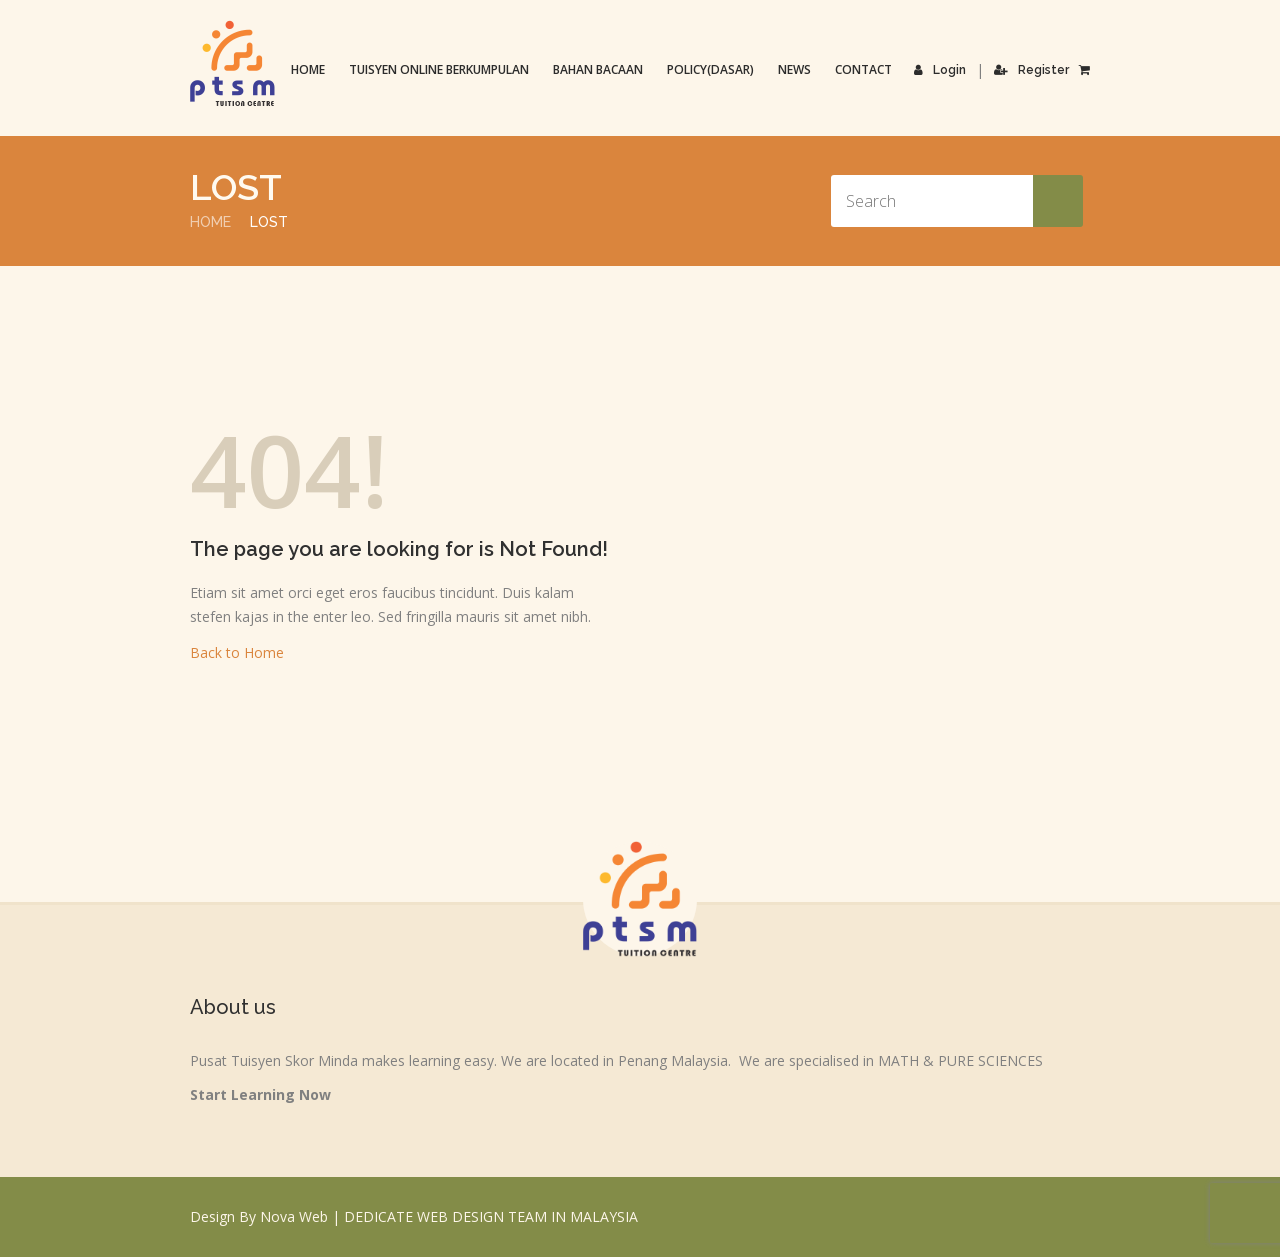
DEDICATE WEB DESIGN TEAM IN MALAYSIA (491, 1216)
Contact (863, 69)
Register (1031, 70)
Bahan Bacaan (598, 69)
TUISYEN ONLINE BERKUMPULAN (439, 69)
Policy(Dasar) (710, 69)
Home (308, 69)
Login (940, 70)
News (794, 69)
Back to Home (237, 652)
